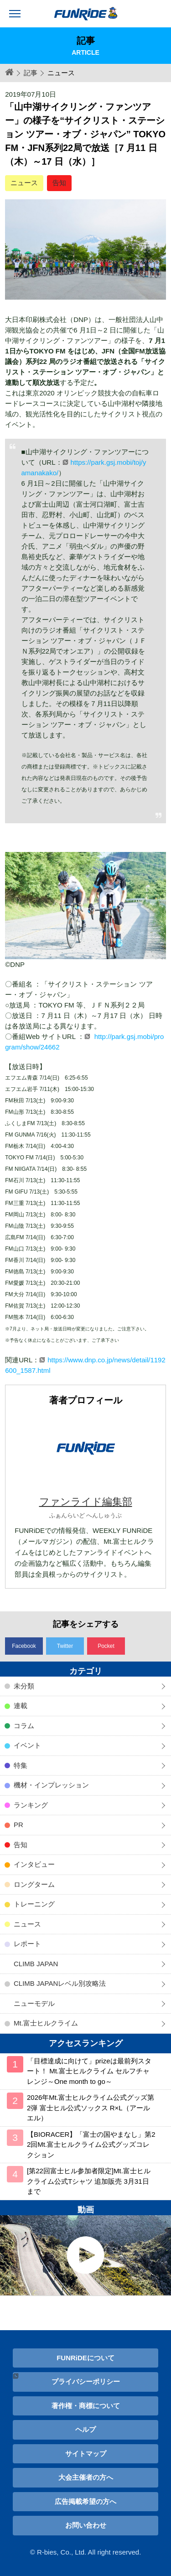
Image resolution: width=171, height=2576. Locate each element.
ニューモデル (34, 2003)
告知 (59, 183)
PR (18, 1824)
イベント (27, 1745)
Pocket (106, 1646)
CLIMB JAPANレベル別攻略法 (60, 1983)
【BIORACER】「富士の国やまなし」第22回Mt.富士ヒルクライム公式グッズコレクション (91, 2144)
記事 (30, 73)
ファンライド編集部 (85, 1501)
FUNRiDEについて (85, 2358)
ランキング (31, 1805)
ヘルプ (85, 2429)
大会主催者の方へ (85, 2477)
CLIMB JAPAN (36, 1964)
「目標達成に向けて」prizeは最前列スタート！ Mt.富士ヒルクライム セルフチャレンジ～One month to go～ (89, 2071)
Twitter (65, 1646)
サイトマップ (85, 2453)
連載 (20, 1705)
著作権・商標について (86, 2406)
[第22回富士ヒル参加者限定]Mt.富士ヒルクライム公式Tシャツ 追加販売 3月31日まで (88, 2181)
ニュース (24, 183)
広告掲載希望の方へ (85, 2501)
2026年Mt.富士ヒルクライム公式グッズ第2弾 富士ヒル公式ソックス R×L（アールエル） (90, 2107)
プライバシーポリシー (86, 2381)
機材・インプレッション (51, 1785)
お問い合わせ (85, 2525)
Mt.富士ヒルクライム (46, 2023)
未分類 (24, 1686)
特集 (20, 1765)
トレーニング (34, 1904)
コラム (24, 1725)
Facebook (24, 1646)
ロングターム (34, 1884)
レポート (27, 1944)
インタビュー (34, 1864)
